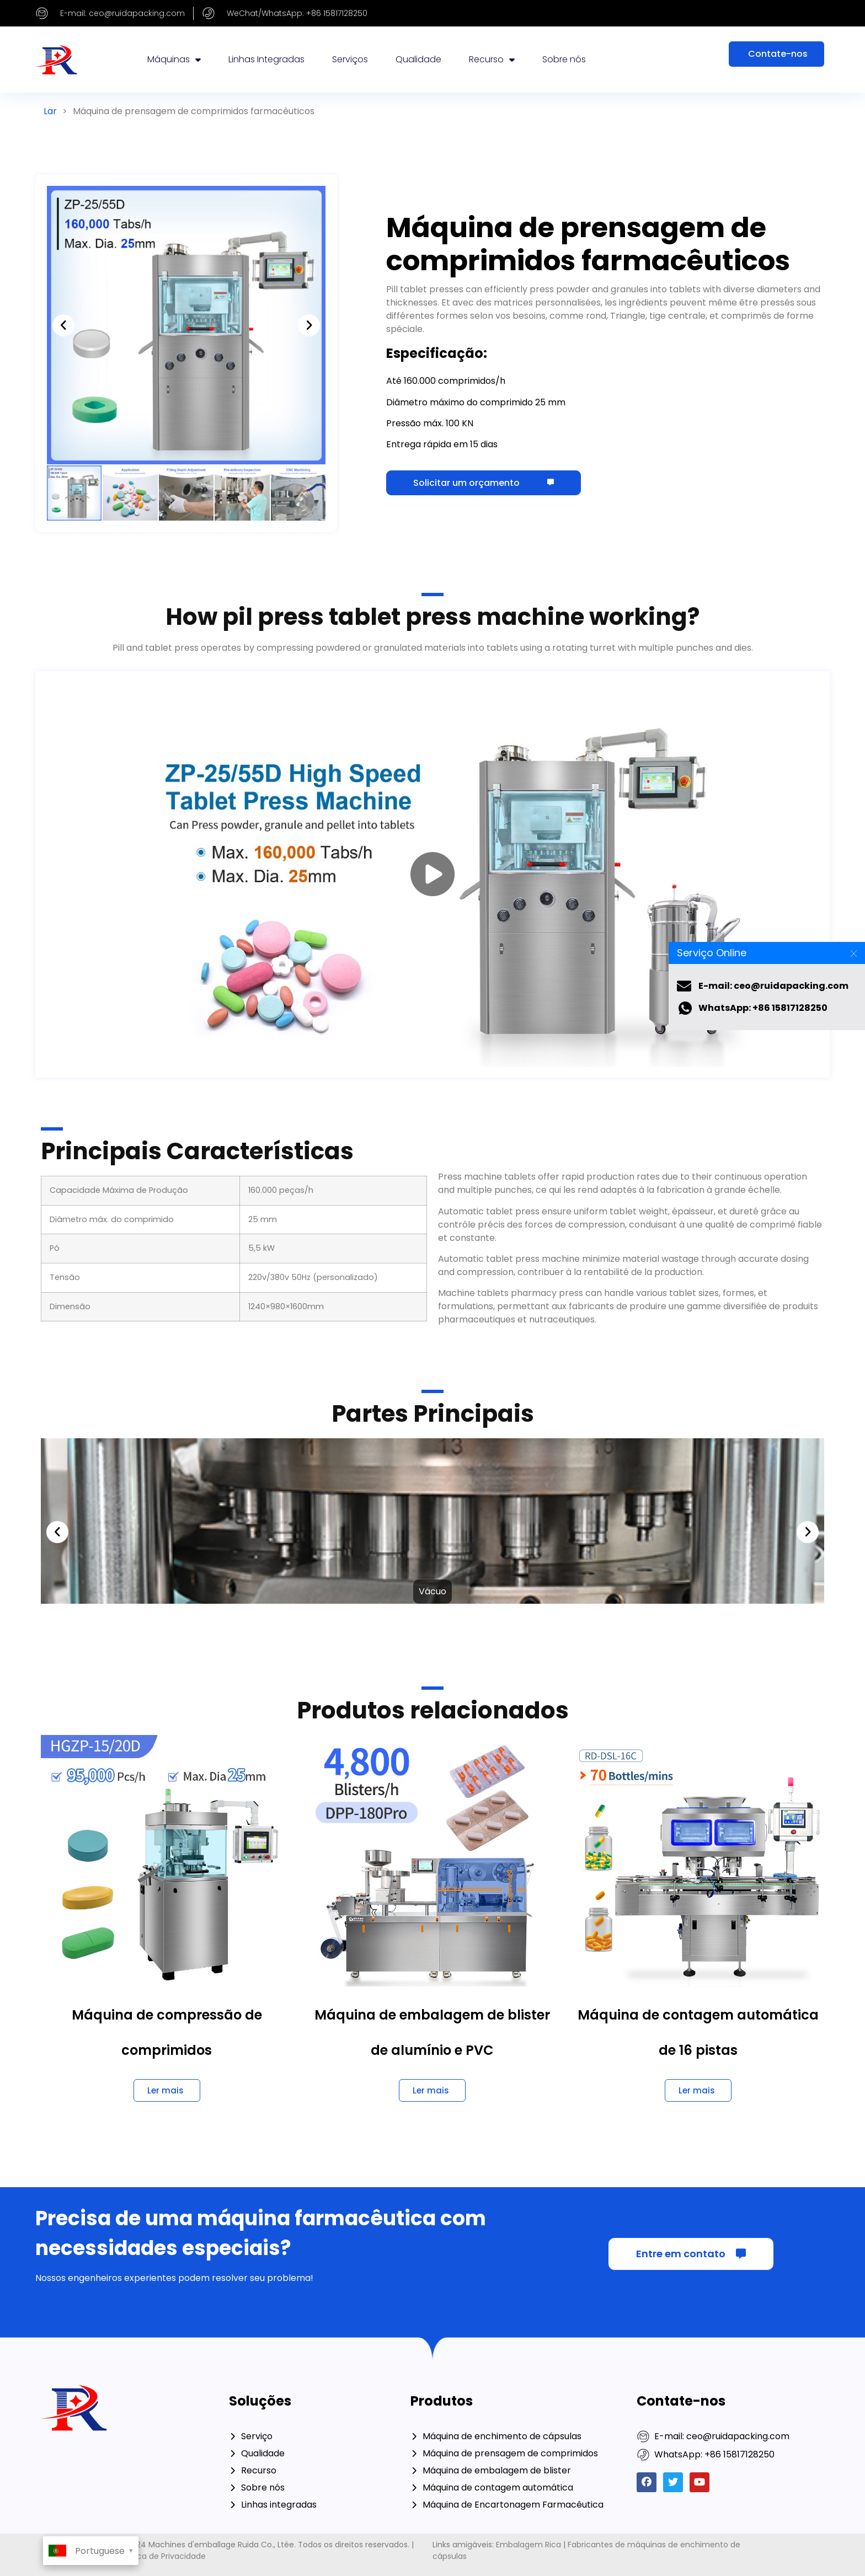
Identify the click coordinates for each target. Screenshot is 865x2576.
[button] (63, 325)
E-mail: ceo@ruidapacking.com (773, 985)
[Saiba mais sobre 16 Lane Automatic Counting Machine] (698, 2090)
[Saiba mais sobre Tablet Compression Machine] (167, 2090)
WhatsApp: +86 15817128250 (762, 1008)
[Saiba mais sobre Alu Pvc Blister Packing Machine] (432, 2090)
